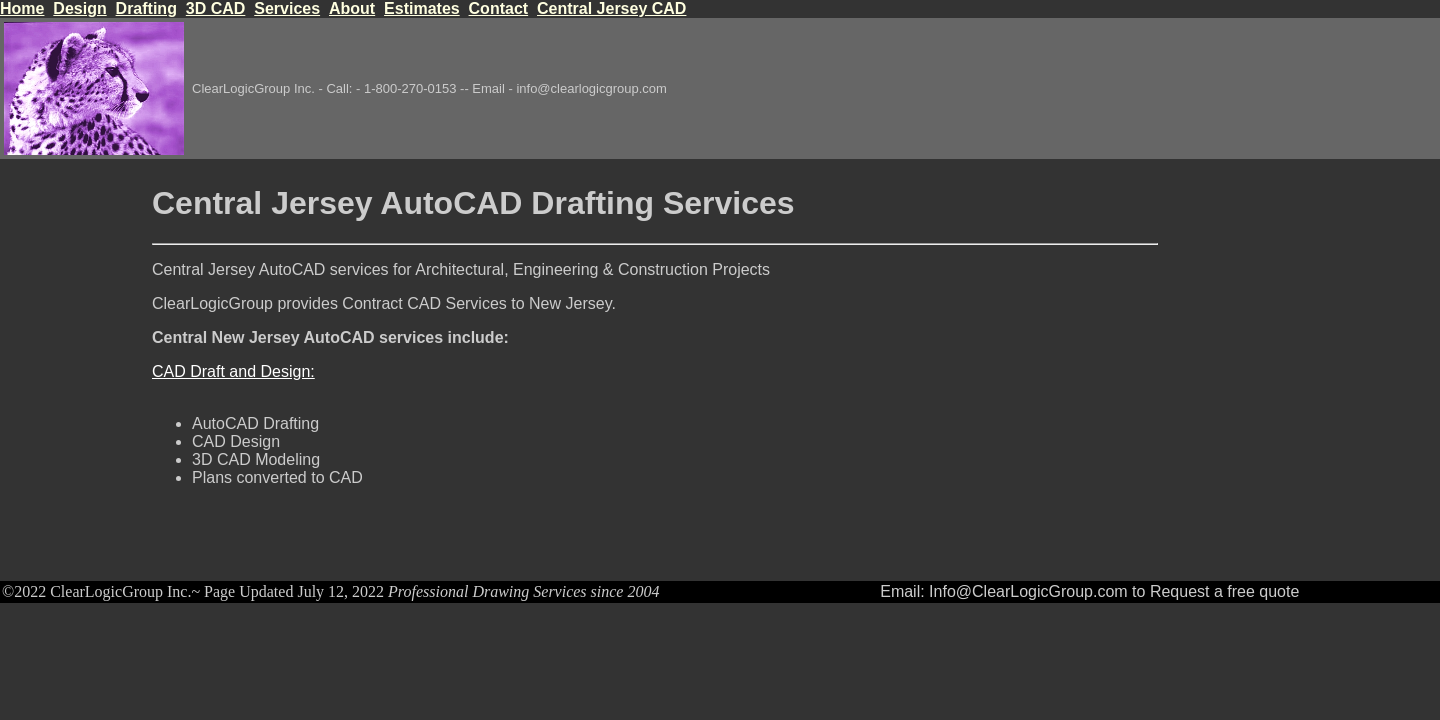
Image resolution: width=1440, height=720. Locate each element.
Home (22, 8)
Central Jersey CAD (611, 8)
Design (79, 8)
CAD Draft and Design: (233, 371)
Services (287, 8)
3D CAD (216, 8)
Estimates (422, 8)
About (352, 8)
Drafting (146, 8)
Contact (499, 8)
